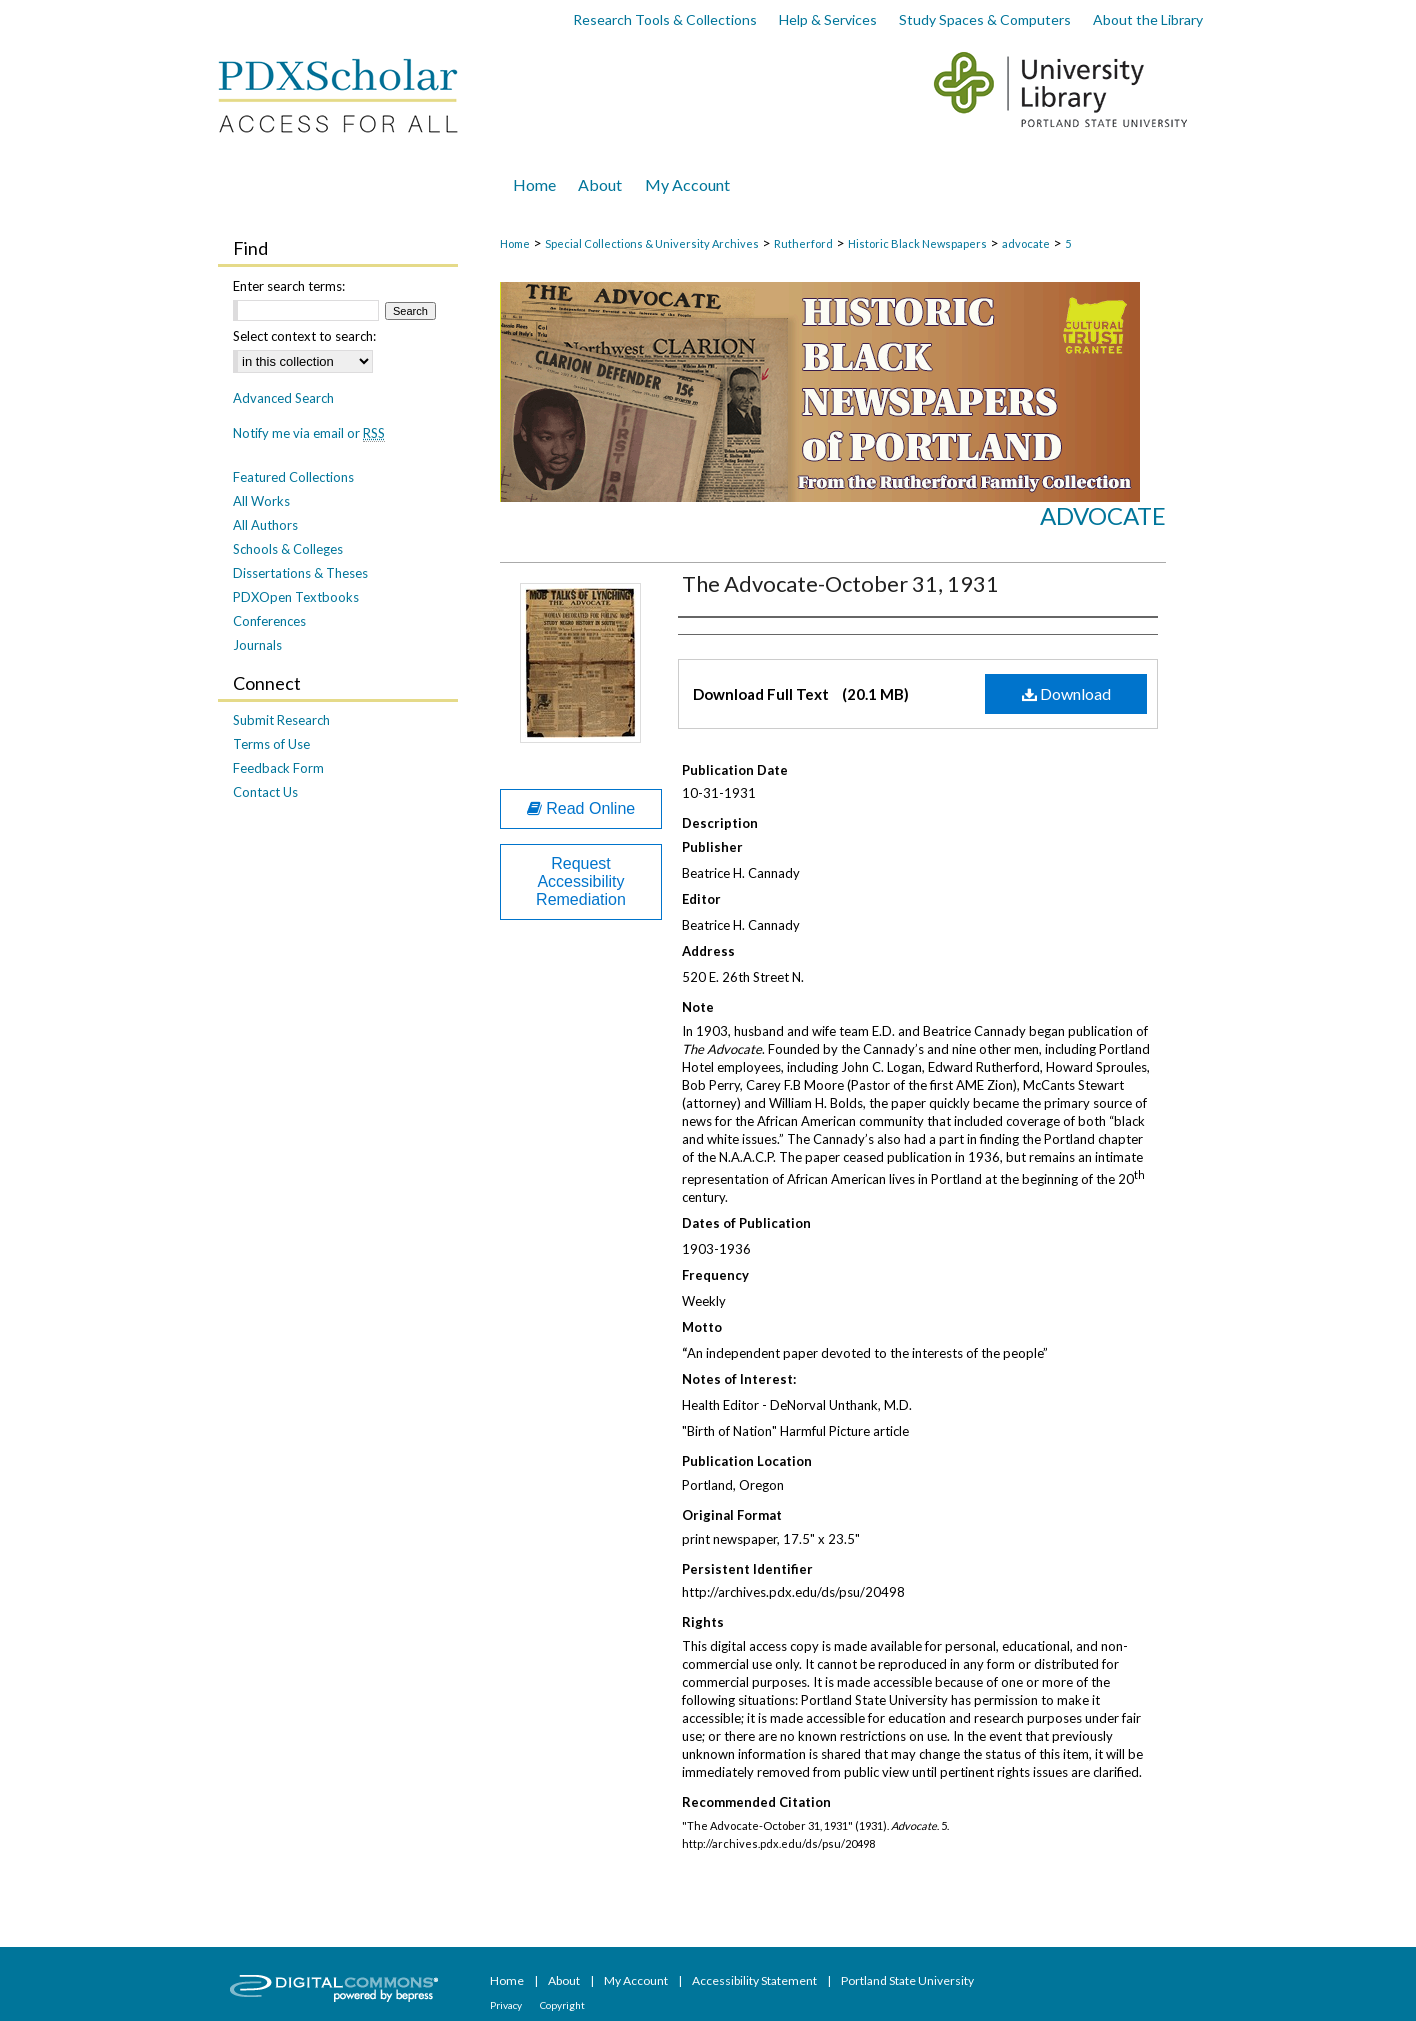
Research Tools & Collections (665, 19)
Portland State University (907, 1980)
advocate (1026, 243)
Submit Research (281, 720)
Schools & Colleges (288, 549)
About (565, 1980)
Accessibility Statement (755, 1980)
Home (515, 243)
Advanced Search (283, 398)
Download (1066, 693)
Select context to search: (304, 336)
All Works (261, 501)
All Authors (265, 525)
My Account (637, 1980)
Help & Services (828, 19)
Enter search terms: (289, 286)
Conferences (269, 621)
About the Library (1148, 19)
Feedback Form (278, 768)
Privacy (507, 2005)
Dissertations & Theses (300, 573)
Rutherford (803, 243)
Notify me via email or (309, 433)
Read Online (581, 808)
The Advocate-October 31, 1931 (840, 583)
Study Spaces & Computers (985, 19)
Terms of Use (271, 744)
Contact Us (265, 792)
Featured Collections (293, 477)
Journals (257, 645)
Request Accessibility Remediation (581, 881)
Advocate (1103, 515)
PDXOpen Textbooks (296, 597)
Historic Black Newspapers (917, 243)
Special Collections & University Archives (652, 243)
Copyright (562, 2005)
